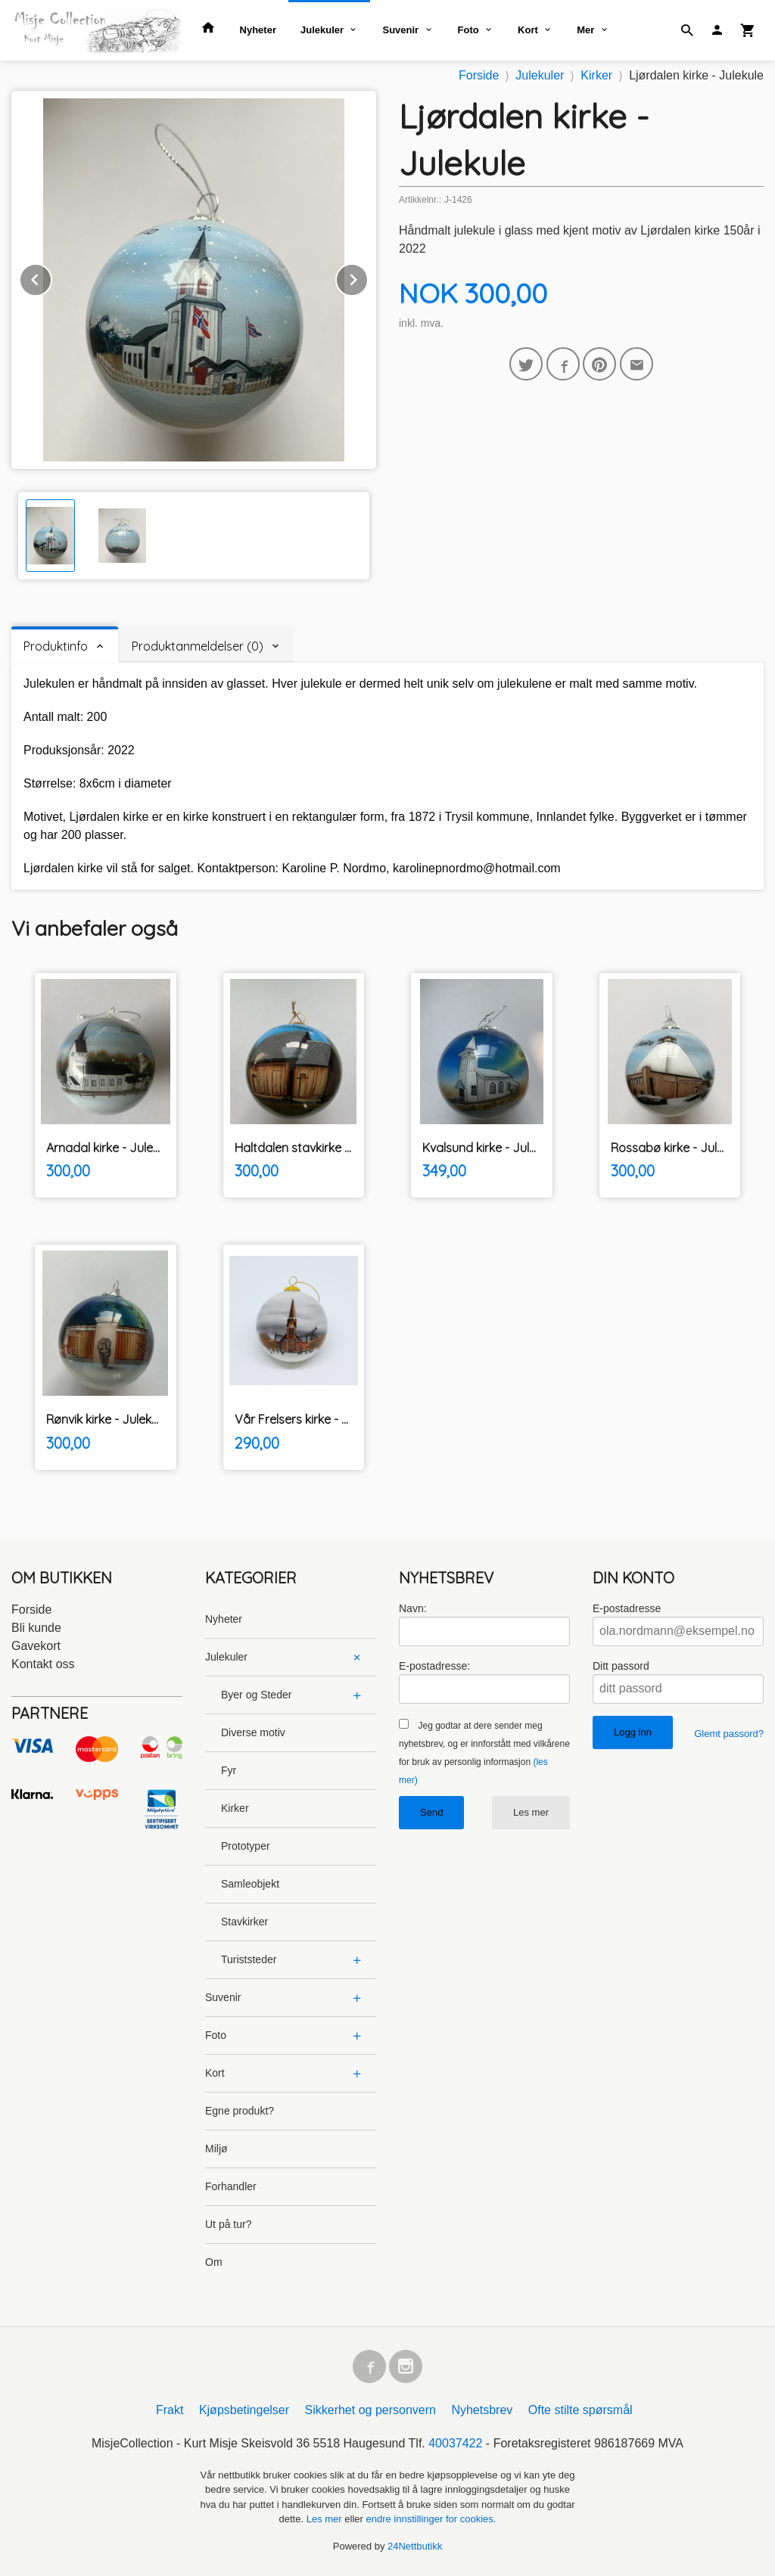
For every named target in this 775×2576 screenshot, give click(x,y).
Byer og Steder (256, 1695)
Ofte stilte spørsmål (580, 2410)
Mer (585, 30)
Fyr (228, 1770)
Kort (528, 30)
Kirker (235, 1808)
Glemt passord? (729, 1733)
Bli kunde (36, 1627)
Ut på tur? (228, 2224)
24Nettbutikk (415, 2546)
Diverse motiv (253, 1732)
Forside (479, 75)
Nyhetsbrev (481, 2410)
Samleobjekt (250, 1884)
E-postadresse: (434, 1666)
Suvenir (400, 30)
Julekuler (322, 30)
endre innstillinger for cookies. (431, 2519)
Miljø (216, 2149)
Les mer (531, 1812)
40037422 (455, 2443)
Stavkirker (244, 1922)
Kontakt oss (43, 1664)
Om (214, 2262)
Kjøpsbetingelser (244, 2410)
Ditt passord (621, 1666)
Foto (468, 30)
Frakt (169, 2410)
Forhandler (231, 2186)
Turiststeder (248, 1959)
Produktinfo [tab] (55, 646)
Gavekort (36, 1645)
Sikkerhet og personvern (370, 2410)
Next (368, 277)
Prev (51, 277)
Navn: (413, 1608)
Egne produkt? (239, 2111)
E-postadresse (627, 1608)
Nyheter (258, 30)
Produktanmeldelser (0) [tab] (197, 646)
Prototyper (245, 1846)
